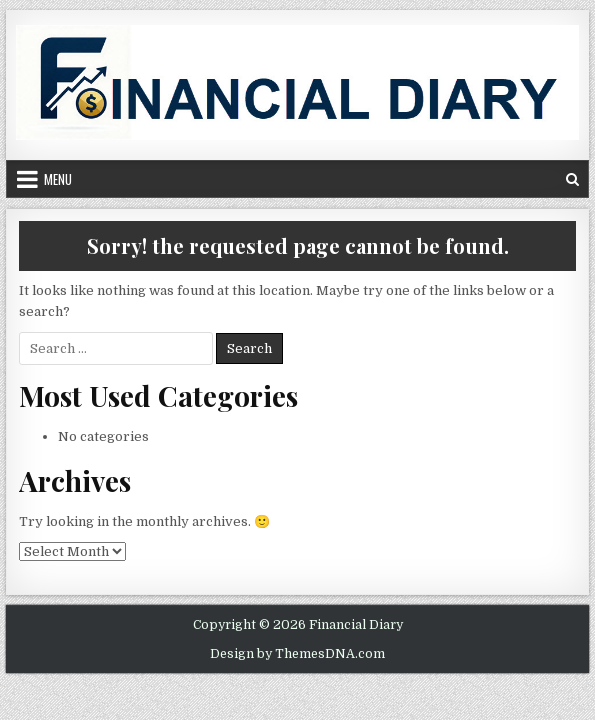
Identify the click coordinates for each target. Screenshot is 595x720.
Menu (58, 179)
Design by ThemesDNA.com (297, 654)
